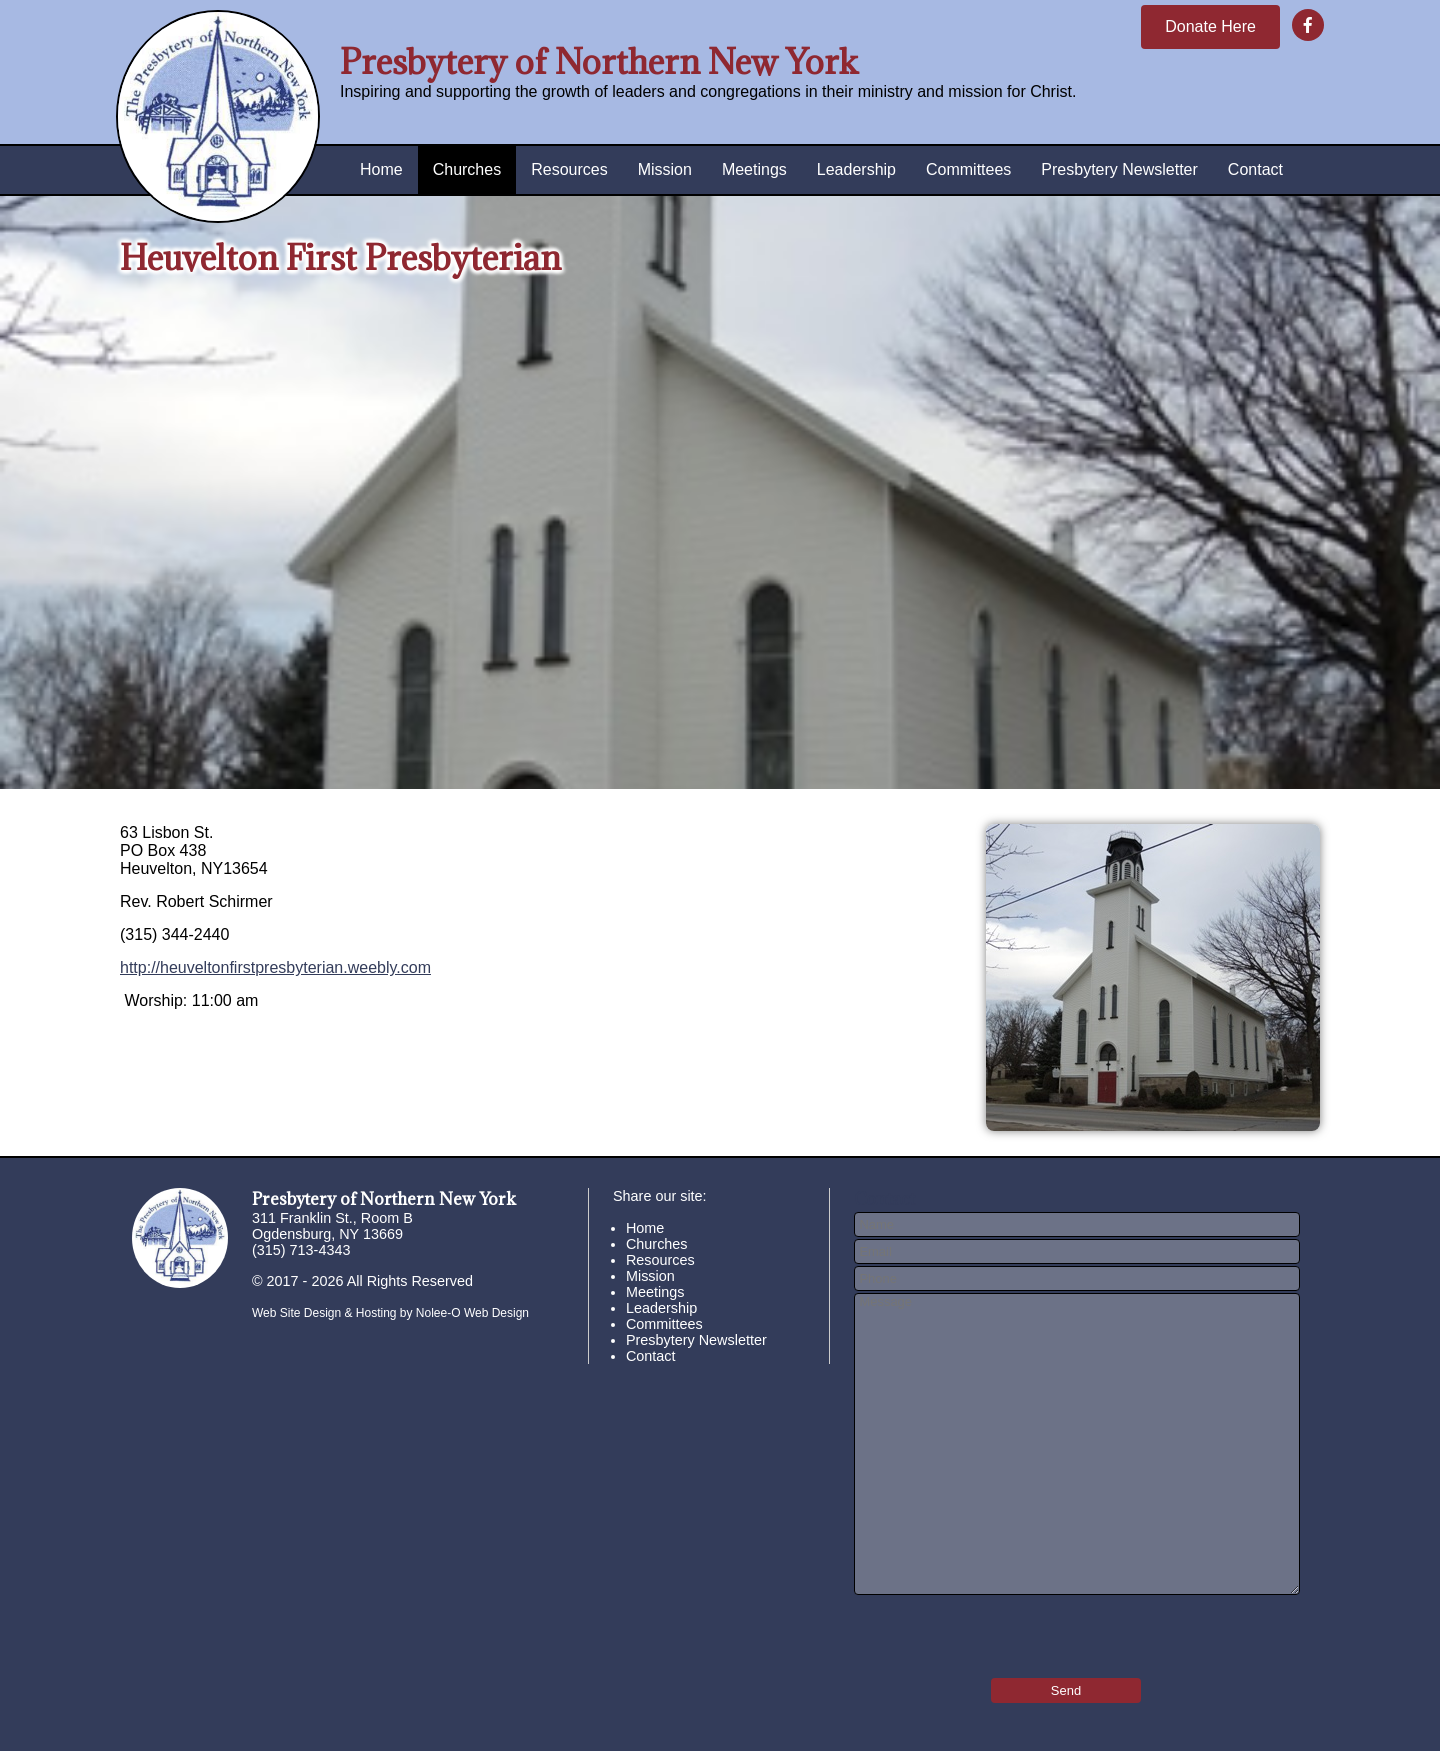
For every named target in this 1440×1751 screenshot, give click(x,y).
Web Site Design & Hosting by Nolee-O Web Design (390, 1313)
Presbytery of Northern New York (599, 61)
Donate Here (1210, 26)
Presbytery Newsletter (1119, 169)
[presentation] (971, 1630)
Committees (968, 169)
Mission (665, 169)
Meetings (754, 169)
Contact (1255, 169)
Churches (467, 169)
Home (381, 169)
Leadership (856, 169)
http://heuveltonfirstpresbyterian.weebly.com (275, 967)
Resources (569, 169)
